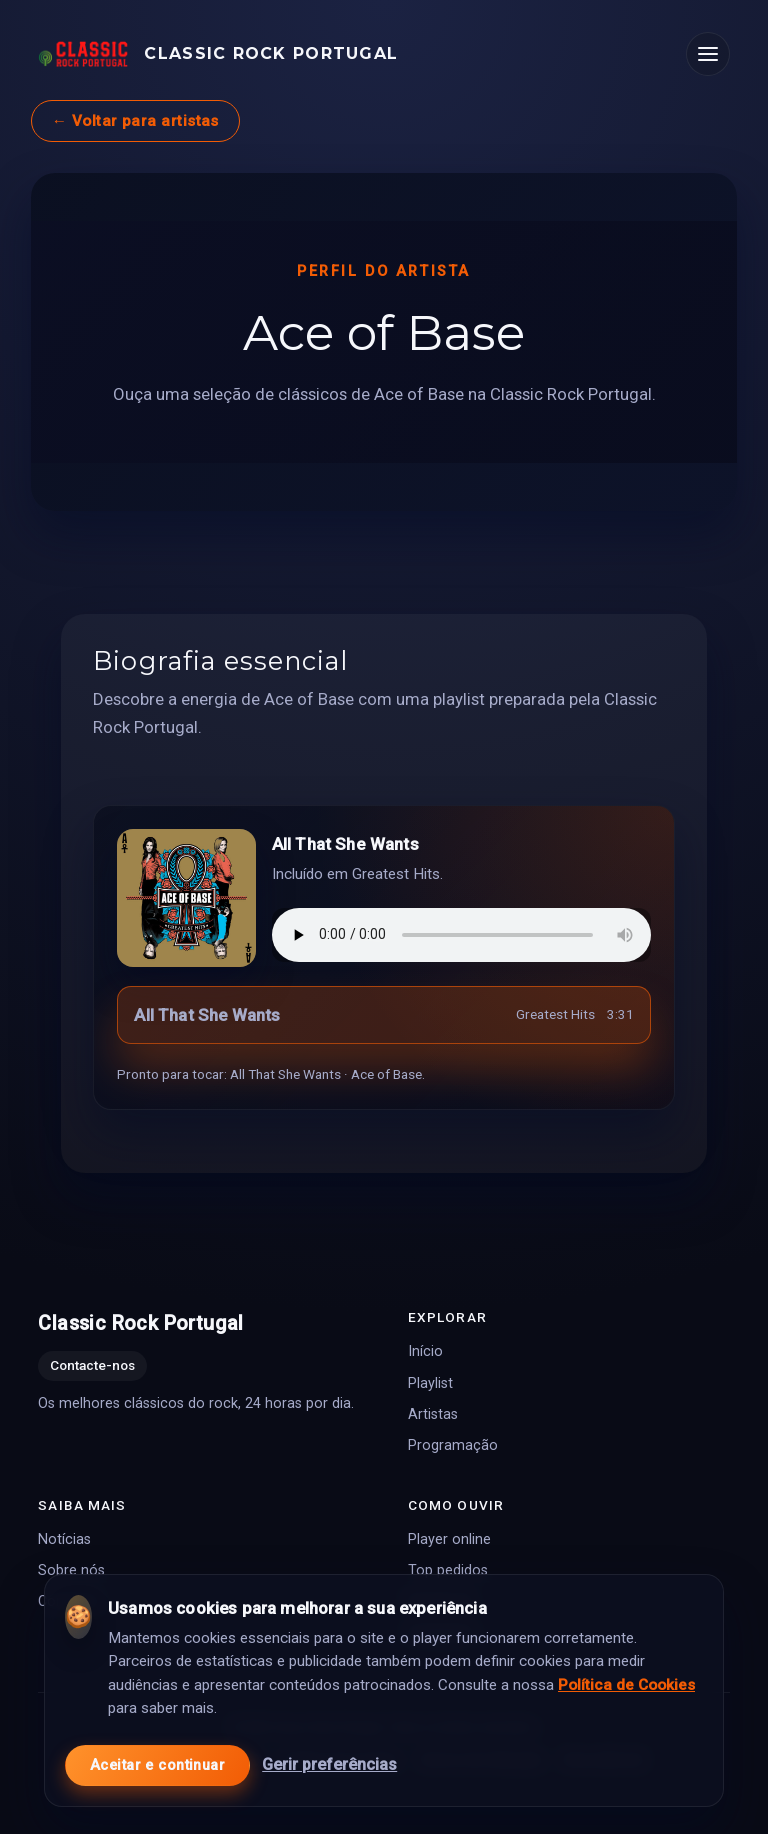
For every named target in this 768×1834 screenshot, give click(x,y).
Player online (449, 1539)
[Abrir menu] (708, 54)
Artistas (433, 1414)
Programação (453, 1445)
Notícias (64, 1539)
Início (425, 1351)
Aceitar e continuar (157, 1761)
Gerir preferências (329, 1760)
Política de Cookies (626, 1681)
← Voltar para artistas (135, 121)
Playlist (430, 1382)
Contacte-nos (92, 1365)
